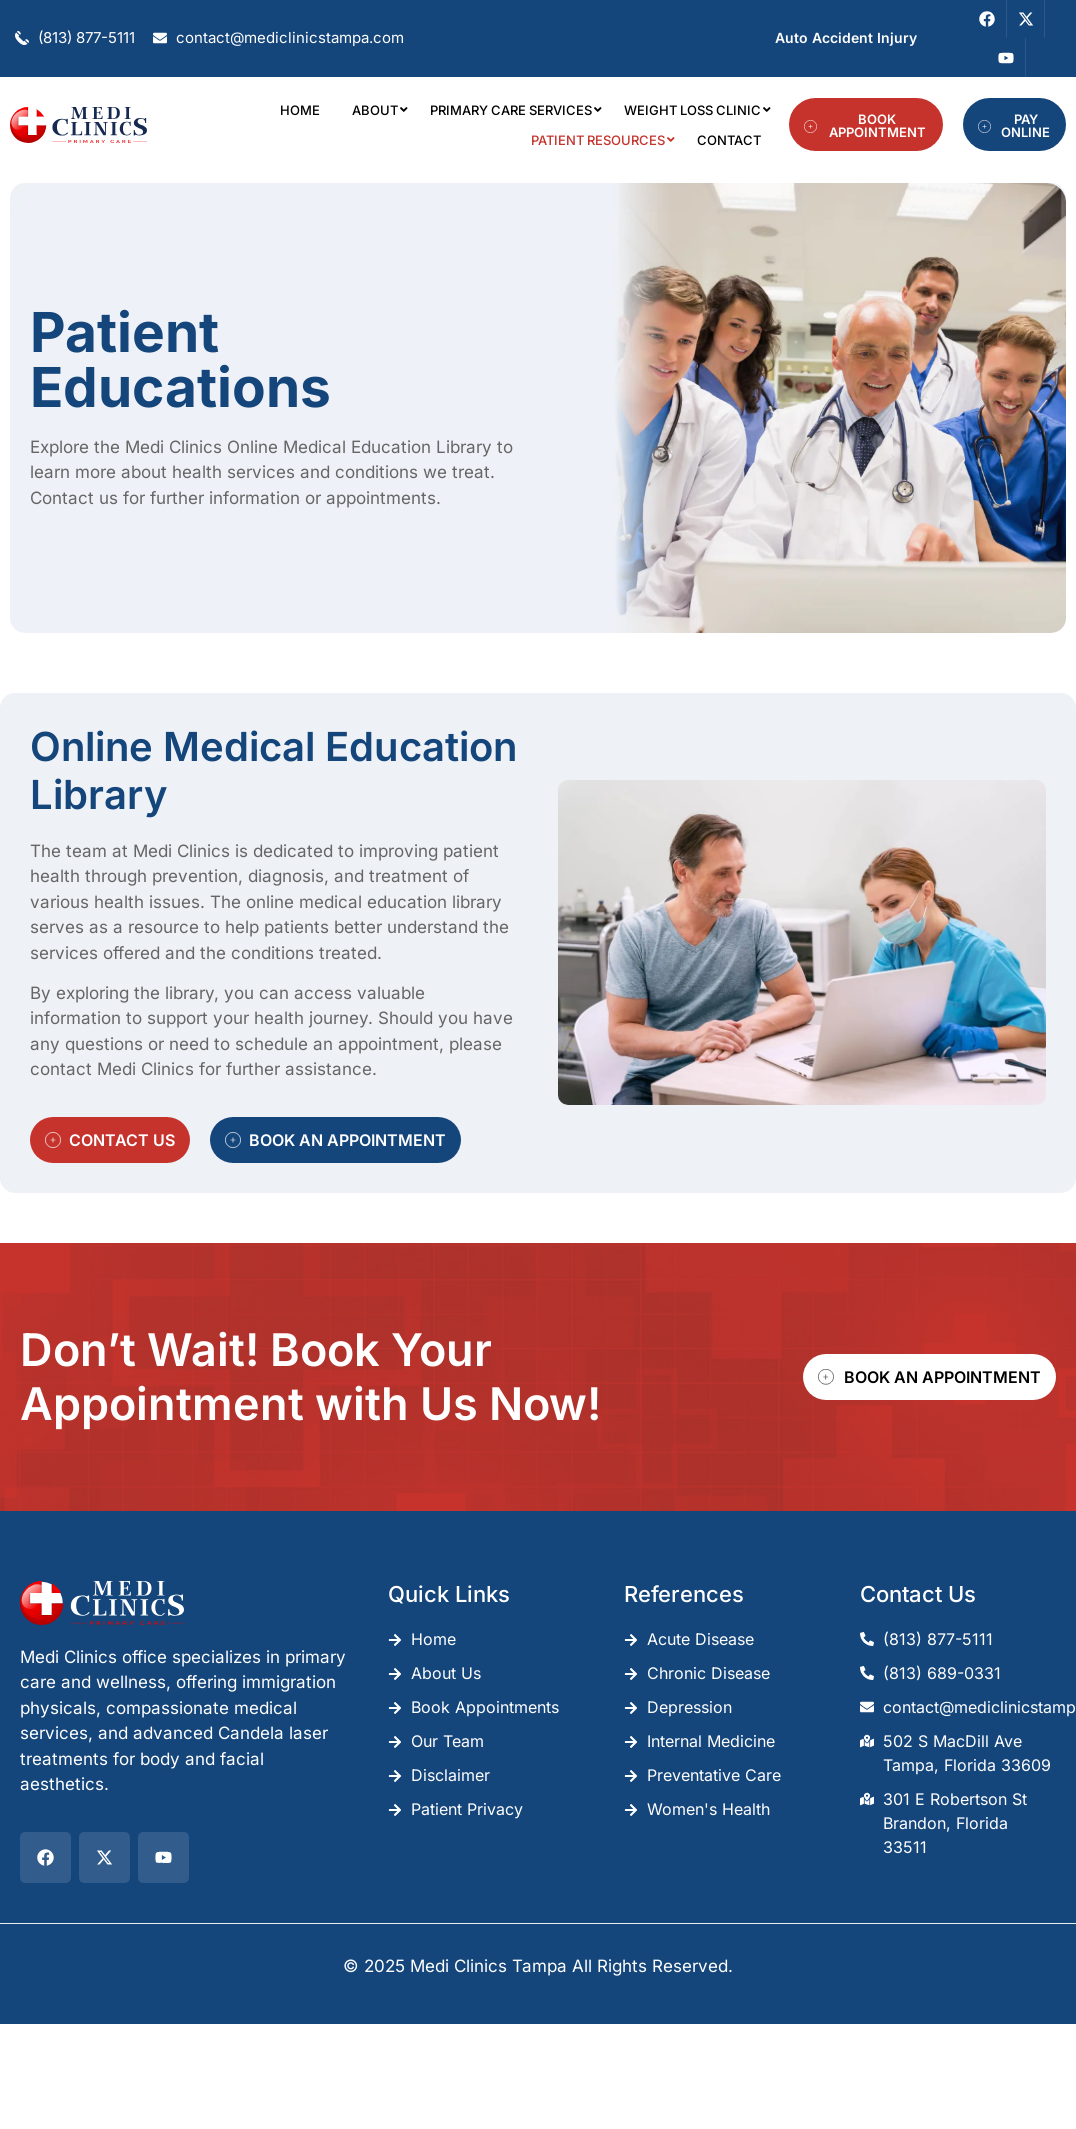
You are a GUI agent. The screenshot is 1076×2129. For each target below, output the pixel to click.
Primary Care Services (515, 110)
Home (300, 110)
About (379, 110)
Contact (729, 140)
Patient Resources (602, 140)
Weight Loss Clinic (696, 110)
